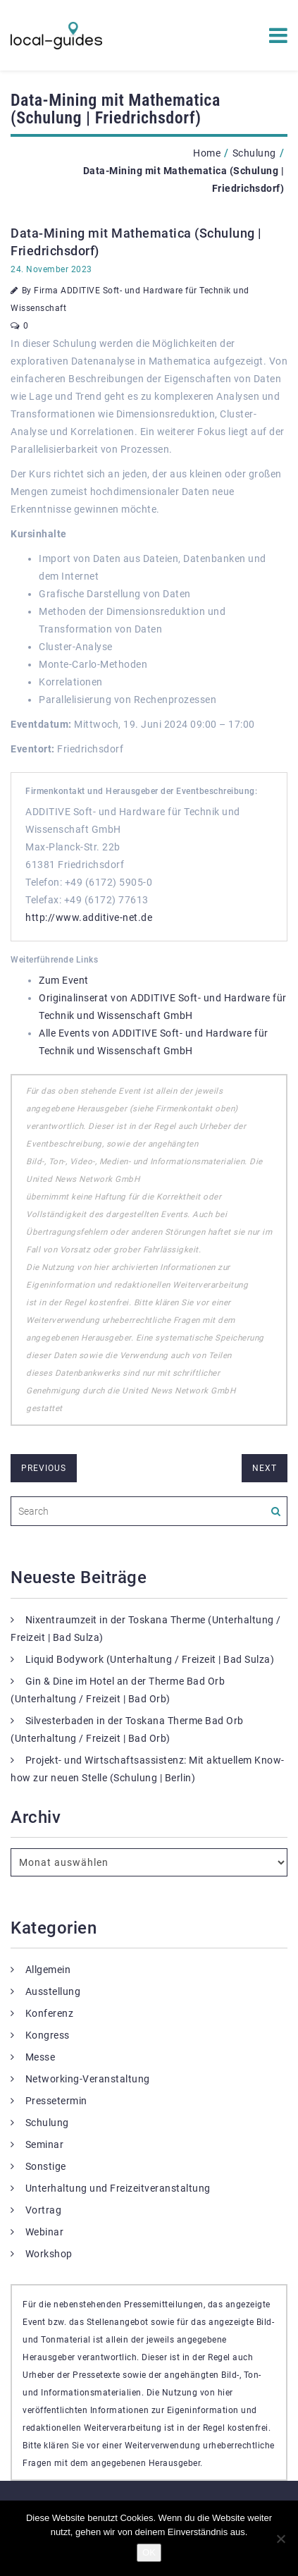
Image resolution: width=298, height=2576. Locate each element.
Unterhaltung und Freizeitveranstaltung (118, 2188)
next (264, 1468)
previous (43, 1468)
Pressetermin (56, 2100)
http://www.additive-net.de (88, 917)
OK (149, 2552)
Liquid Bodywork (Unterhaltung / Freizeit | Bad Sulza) (150, 1659)
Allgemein (48, 1969)
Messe (40, 2057)
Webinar (44, 2232)
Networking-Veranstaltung (87, 2078)
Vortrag (43, 2210)
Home (207, 153)
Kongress (47, 2035)
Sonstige (45, 2166)
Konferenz (49, 2013)
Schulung (254, 153)
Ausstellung (53, 1991)
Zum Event (64, 980)
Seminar (44, 2144)
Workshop (49, 2253)
